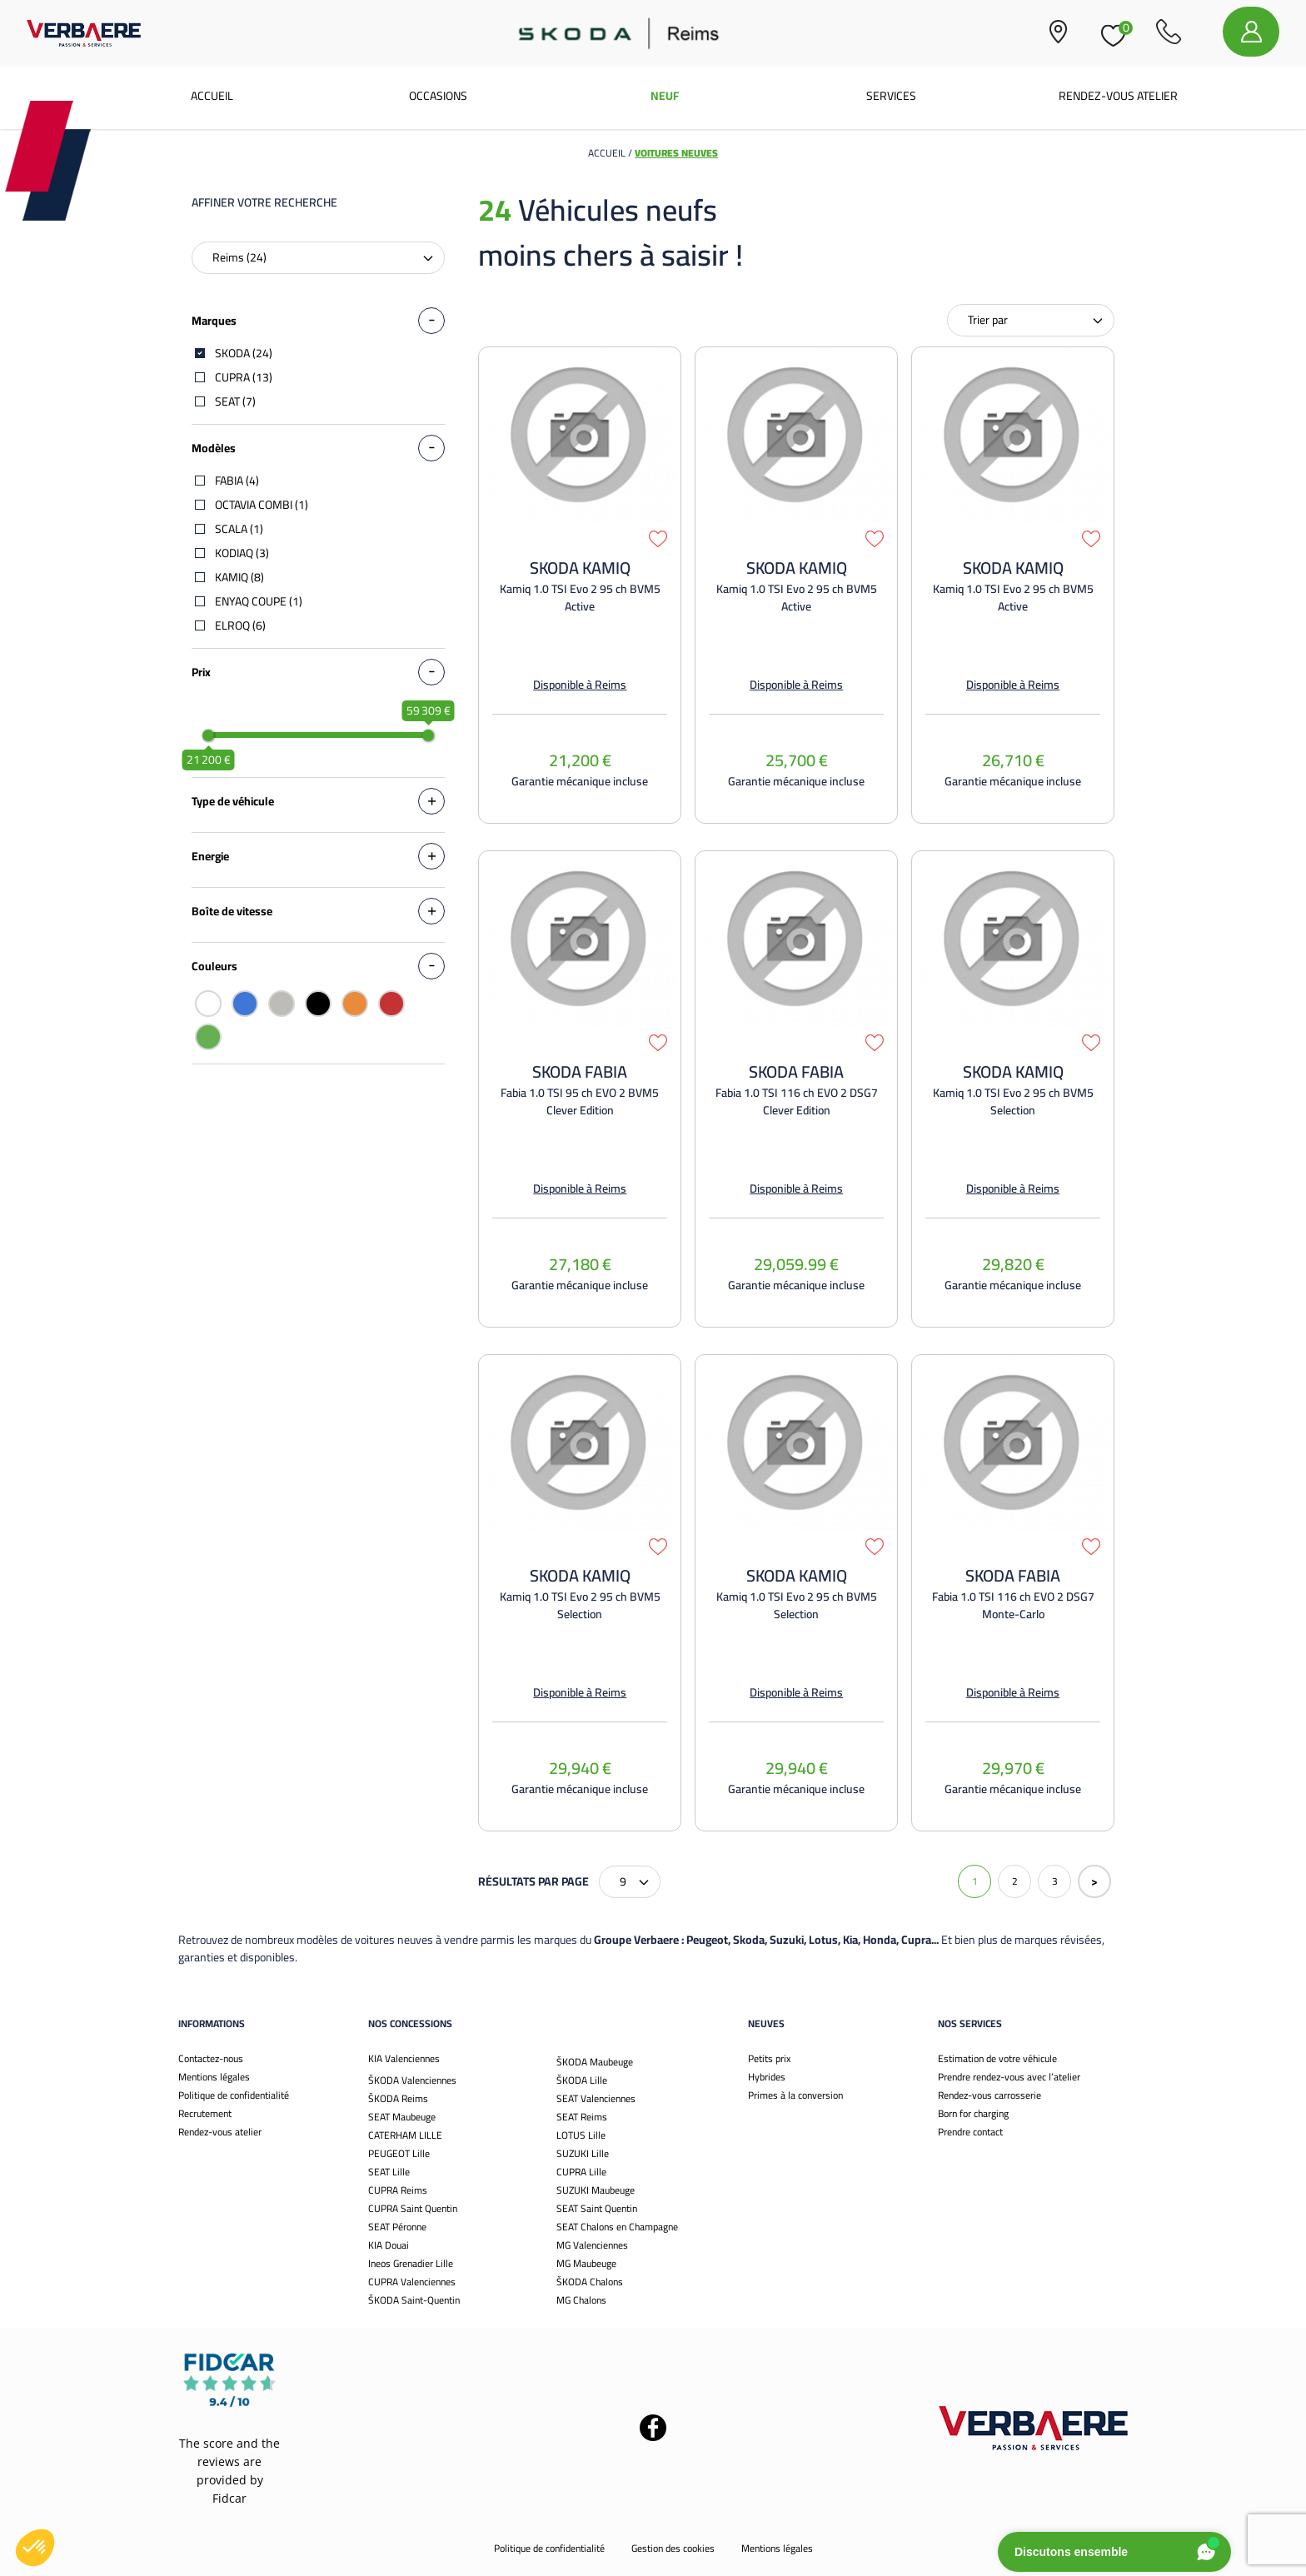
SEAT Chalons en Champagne (617, 2226)
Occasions (438, 96)
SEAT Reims (581, 2116)
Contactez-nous (210, 2058)
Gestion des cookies (673, 2548)
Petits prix (769, 2058)
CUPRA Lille (581, 2171)
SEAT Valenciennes (596, 2098)
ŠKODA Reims (398, 2098)
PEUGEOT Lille (399, 2153)
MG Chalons (581, 2299)
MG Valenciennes (592, 2245)
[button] (35, 2548)
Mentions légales (214, 2076)
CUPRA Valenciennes (412, 2281)
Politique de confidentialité (233, 2095)
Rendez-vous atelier (1118, 96)
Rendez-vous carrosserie (989, 2095)
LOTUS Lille (581, 2135)
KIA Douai (388, 2245)
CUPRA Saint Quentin (412, 2208)
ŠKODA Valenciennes (412, 2080)
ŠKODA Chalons (589, 2281)
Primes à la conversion (795, 2095)
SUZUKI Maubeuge (595, 2190)
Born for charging (973, 2113)
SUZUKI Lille (582, 2153)
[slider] (208, 735)
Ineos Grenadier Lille (410, 2263)
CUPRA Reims (397, 2190)
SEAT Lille (389, 2171)
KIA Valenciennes (404, 2058)
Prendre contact (970, 2131)
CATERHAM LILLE (405, 2135)
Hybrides (766, 2076)
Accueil (212, 96)
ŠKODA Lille (581, 2080)
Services (891, 96)
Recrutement (205, 2113)
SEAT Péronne (397, 2226)
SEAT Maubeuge (402, 2116)
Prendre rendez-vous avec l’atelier (1009, 2076)
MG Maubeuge (586, 2263)
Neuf (665, 96)
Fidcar (229, 2498)
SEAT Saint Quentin (596, 2208)
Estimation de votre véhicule (997, 2058)
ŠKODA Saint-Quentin (414, 2299)
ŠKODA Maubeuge (594, 2061)
